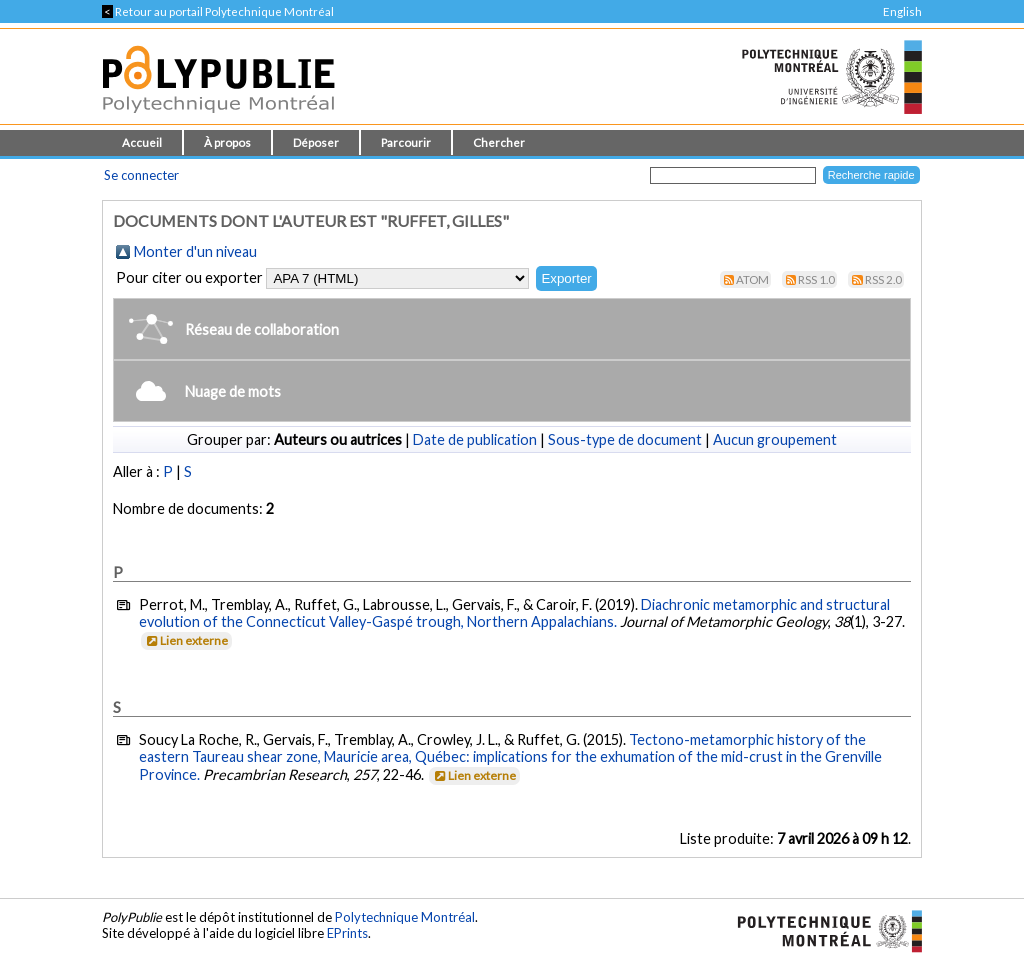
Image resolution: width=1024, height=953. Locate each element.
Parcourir (406, 142)
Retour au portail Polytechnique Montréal (218, 11)
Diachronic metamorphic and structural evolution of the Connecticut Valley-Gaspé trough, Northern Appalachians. (514, 613)
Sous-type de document (625, 439)
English (902, 11)
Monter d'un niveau (195, 251)
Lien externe (185, 640)
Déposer (316, 142)
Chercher (499, 142)
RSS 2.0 (883, 279)
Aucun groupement (775, 439)
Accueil (142, 142)
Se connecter (141, 175)
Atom (752, 279)
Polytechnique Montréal (405, 917)
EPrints (347, 933)
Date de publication (475, 439)
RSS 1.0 (816, 279)
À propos (227, 142)
